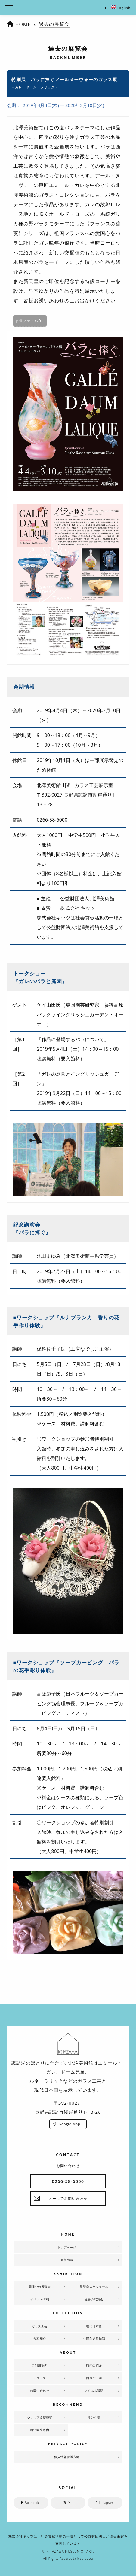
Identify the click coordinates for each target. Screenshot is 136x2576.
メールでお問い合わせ (68, 2198)
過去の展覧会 (54, 24)
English (121, 8)
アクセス (39, 2378)
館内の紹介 (94, 2365)
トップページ (66, 2247)
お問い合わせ (39, 2391)
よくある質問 (94, 2391)
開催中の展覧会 (40, 2287)
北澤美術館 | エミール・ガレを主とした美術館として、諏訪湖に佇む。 (67, 7)
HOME (23, 24)
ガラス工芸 (40, 2326)
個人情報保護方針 (66, 2457)
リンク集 (94, 2417)
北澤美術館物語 (94, 2339)
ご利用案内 (40, 2365)
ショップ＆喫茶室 (39, 2417)
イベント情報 (39, 2299)
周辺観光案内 (39, 2430)
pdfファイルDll (30, 320)
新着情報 (66, 2260)
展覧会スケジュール (94, 2287)
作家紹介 (39, 2339)
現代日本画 (94, 2326)
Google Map (69, 2124)
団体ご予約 (94, 2378)
